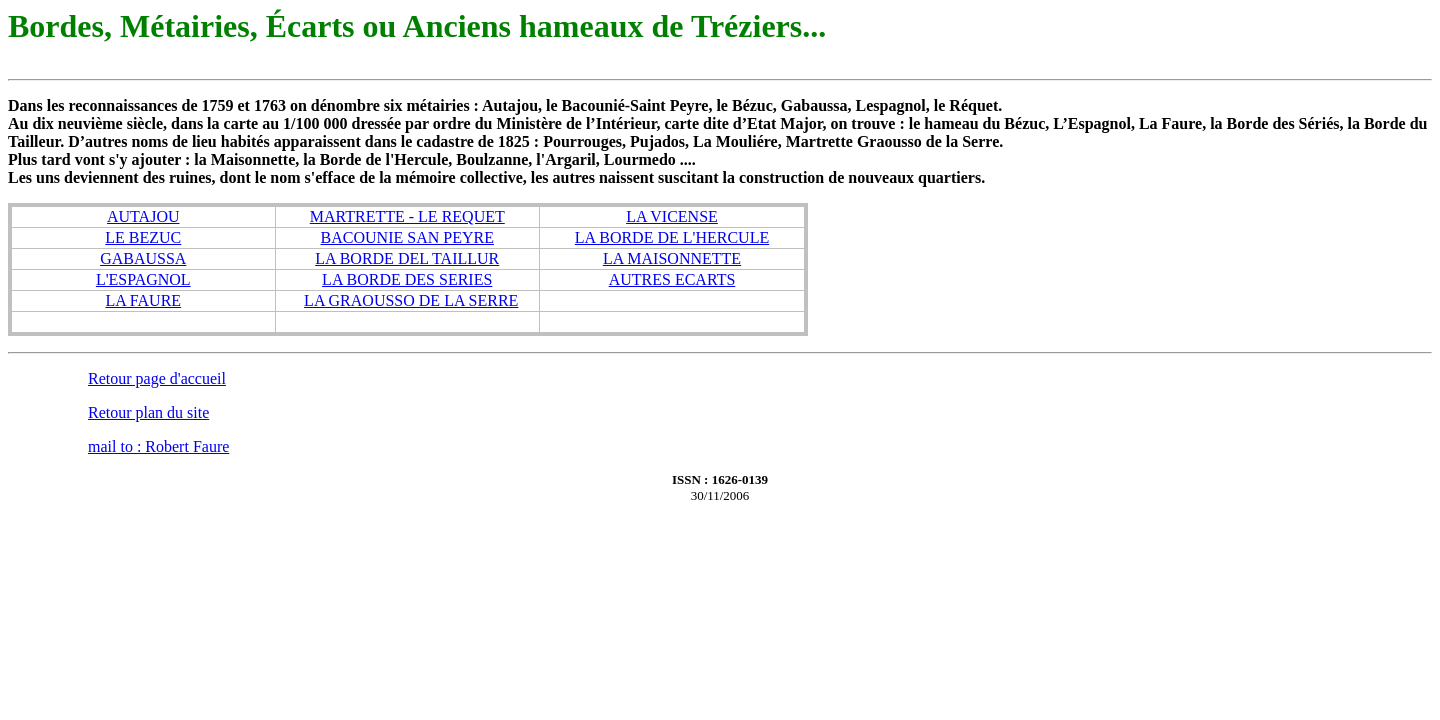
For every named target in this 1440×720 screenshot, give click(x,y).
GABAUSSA (143, 258)
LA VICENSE (672, 216)
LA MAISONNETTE (672, 258)
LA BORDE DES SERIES (407, 279)
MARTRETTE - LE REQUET (407, 216)
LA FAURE (143, 300)
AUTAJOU (143, 216)
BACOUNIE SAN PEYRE (407, 237)
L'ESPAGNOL (143, 279)
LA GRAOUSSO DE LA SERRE (411, 300)
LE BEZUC (143, 237)
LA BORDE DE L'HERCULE (672, 237)
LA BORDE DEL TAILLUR (407, 258)
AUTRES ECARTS (672, 279)
